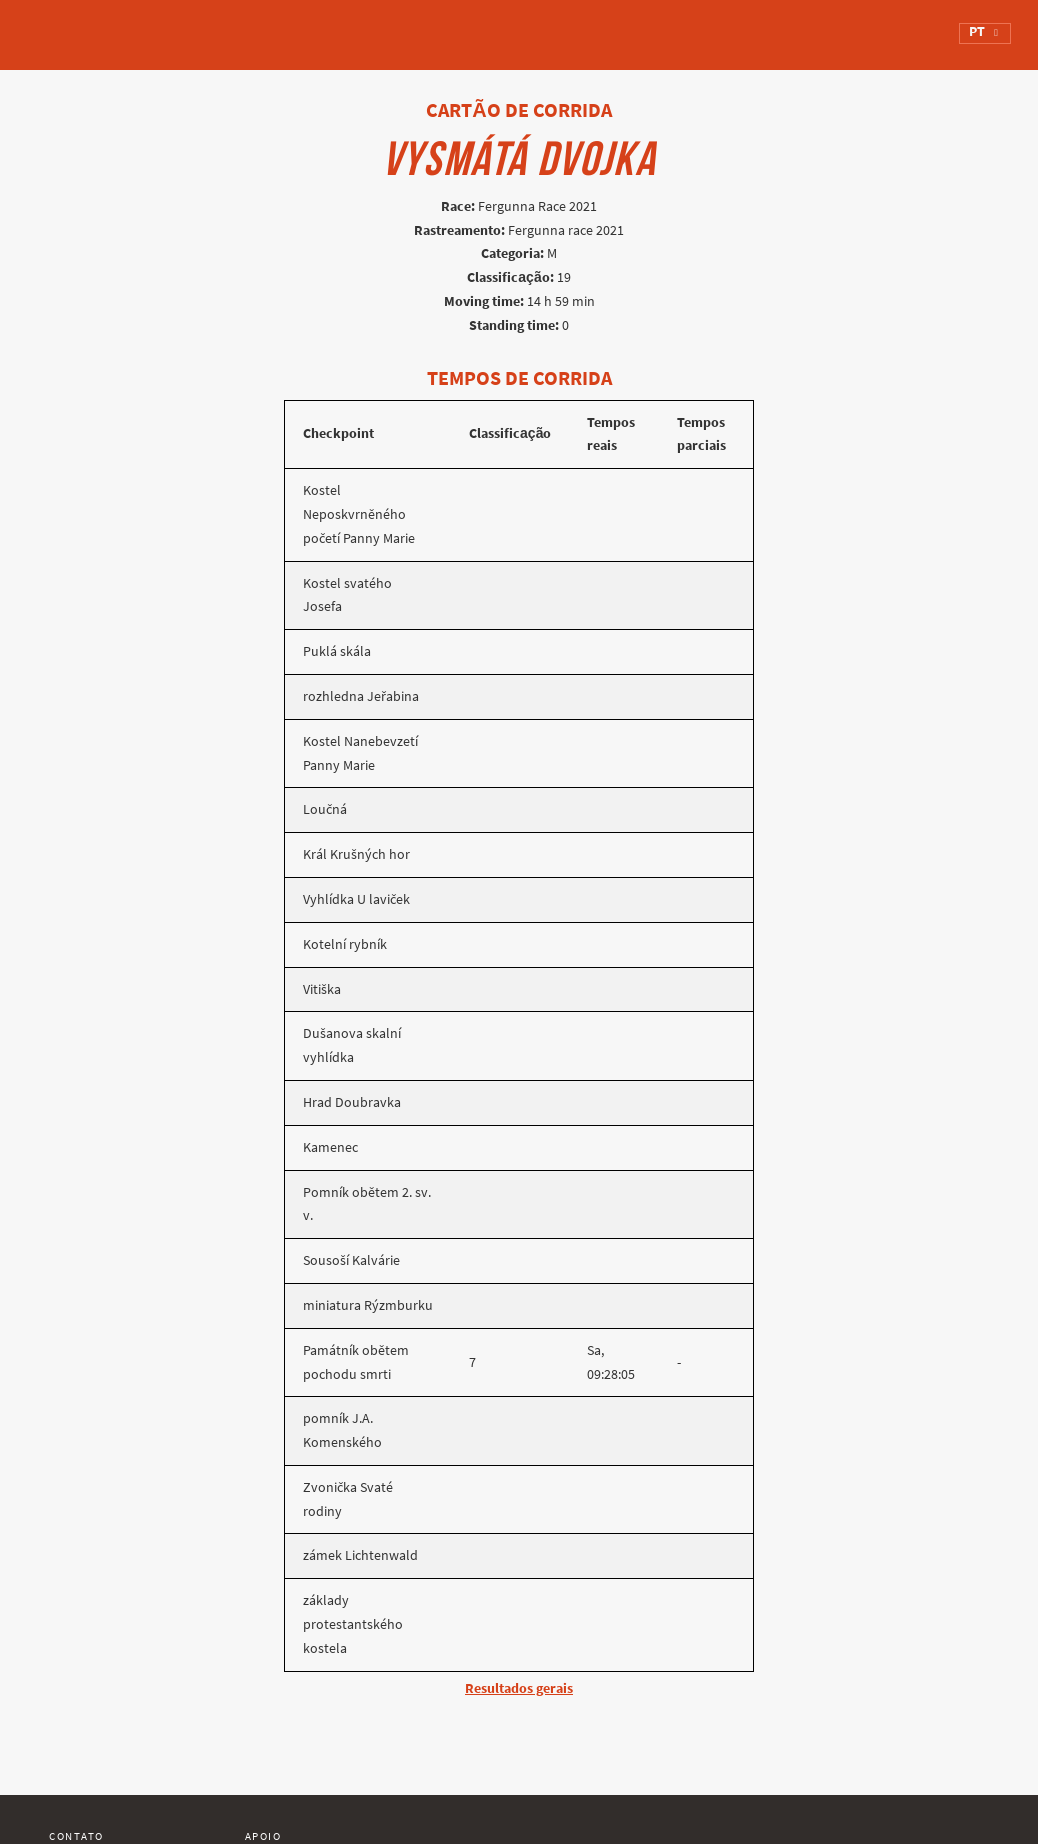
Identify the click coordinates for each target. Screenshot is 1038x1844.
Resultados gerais (519, 1688)
